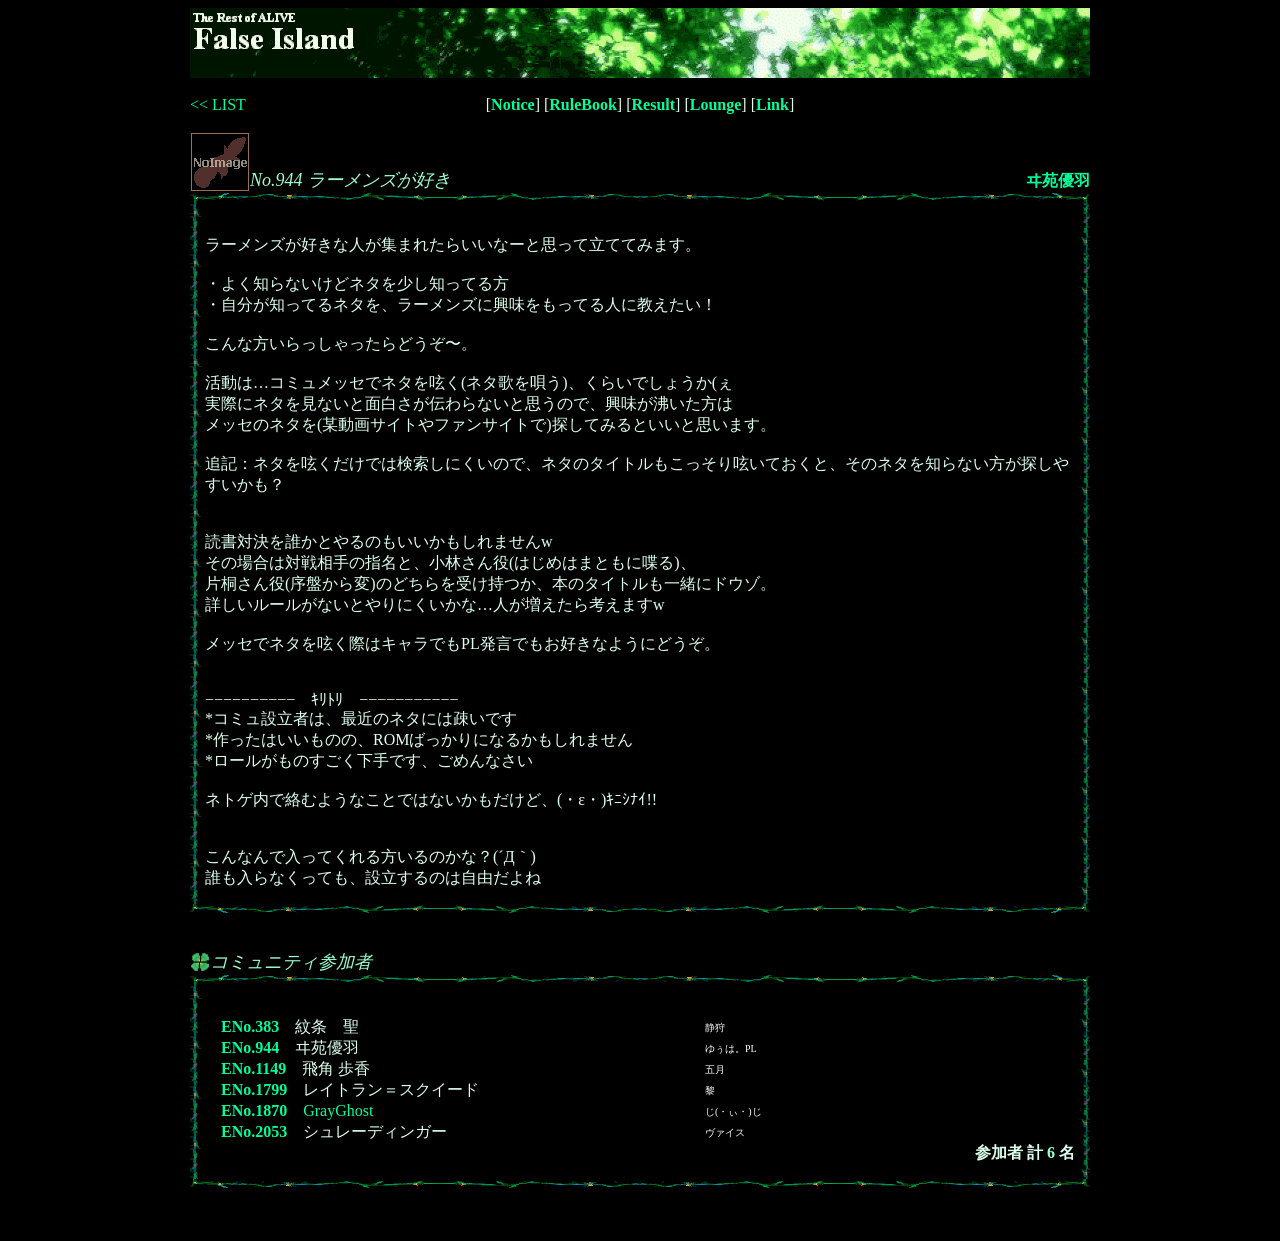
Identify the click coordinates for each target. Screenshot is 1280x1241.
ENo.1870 (254, 1110)
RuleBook (583, 104)
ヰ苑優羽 (1058, 180)
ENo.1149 (253, 1068)
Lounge (716, 104)
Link (772, 104)
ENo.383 (250, 1026)
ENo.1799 (254, 1089)
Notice (513, 104)
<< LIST (218, 104)
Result (654, 104)
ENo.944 (250, 1047)
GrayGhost (338, 1110)
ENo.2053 (254, 1131)
